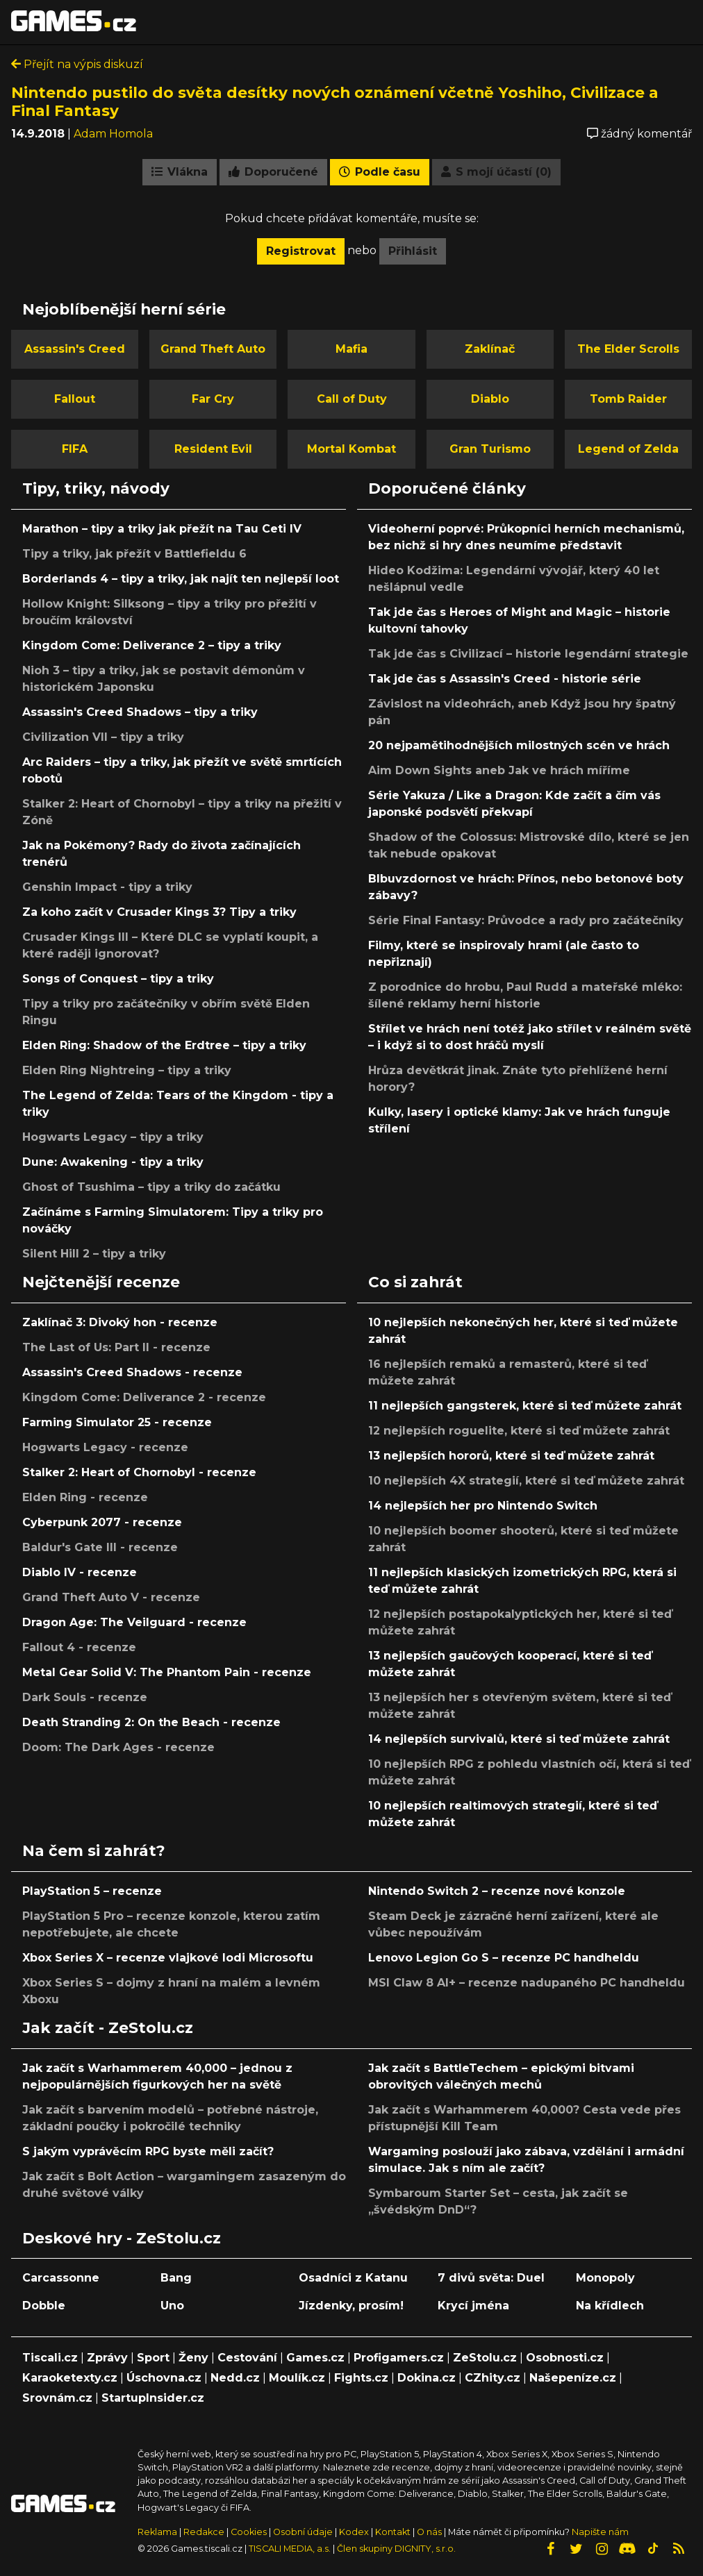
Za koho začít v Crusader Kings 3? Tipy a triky (159, 912)
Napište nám (600, 2532)
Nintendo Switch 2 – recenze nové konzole (496, 1891)
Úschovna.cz (163, 2377)
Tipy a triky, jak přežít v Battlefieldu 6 (134, 553)
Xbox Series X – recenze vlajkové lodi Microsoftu (167, 1957)
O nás (430, 2532)
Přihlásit (412, 251)
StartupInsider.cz (152, 2397)
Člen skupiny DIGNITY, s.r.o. (396, 2548)
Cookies (249, 2532)
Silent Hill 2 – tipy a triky (94, 1253)
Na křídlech (610, 2305)
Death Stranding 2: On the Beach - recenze (151, 1722)
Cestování (247, 2357)
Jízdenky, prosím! (351, 2305)
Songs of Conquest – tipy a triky (118, 978)
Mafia (351, 349)
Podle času (379, 171)
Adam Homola (113, 133)
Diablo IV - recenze (79, 1572)
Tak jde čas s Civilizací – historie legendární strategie (528, 653)
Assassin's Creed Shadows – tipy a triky (140, 712)
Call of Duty (352, 398)
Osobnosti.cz (565, 2357)
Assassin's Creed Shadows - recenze (132, 1372)
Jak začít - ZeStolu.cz (107, 2027)
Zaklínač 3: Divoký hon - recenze (119, 1322)
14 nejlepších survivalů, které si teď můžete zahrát (519, 1739)
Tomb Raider (628, 398)
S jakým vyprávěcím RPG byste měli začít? (148, 2151)
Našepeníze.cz (572, 2377)
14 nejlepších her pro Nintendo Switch (482, 1505)
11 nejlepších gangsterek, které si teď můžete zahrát (524, 1405)
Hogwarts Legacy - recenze (105, 1447)
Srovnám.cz (57, 2397)
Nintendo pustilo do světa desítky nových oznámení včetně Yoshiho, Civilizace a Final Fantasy (335, 101)
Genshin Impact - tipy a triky (107, 887)
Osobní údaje (303, 2532)
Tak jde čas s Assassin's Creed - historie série (504, 678)
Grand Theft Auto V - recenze (111, 1597)
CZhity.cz (492, 2377)
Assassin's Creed (74, 349)
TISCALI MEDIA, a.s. (290, 2548)
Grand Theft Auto (212, 349)
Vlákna (179, 171)
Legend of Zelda (628, 448)
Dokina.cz (426, 2377)
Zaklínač (490, 349)
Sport (153, 2357)
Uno (172, 2305)
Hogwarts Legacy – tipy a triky (113, 1137)
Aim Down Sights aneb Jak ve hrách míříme (499, 770)
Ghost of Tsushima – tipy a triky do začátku (151, 1187)
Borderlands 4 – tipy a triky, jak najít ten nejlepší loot (180, 578)
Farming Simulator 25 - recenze (117, 1422)
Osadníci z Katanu (353, 2277)
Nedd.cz (235, 2377)
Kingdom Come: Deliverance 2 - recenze (144, 1397)
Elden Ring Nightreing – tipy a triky (126, 1070)
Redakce (203, 2532)
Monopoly (605, 2277)
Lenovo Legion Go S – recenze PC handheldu (503, 1957)
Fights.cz (361, 2377)
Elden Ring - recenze (85, 1497)
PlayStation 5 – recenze (92, 1891)
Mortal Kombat (351, 448)
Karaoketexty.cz (69, 2377)
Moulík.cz (297, 2377)
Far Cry (213, 398)
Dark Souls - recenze (84, 1697)
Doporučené (273, 171)
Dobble (43, 2305)
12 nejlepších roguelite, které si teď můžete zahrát (519, 1430)
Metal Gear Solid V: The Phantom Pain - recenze (166, 1672)
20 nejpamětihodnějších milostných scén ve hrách (519, 745)
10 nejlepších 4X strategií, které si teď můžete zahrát (526, 1480)
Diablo (490, 398)
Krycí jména (473, 2305)
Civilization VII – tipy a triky (103, 737)
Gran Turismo (490, 448)
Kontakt (394, 2532)
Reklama (157, 2532)
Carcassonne (60, 2277)
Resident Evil (213, 448)
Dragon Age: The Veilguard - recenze (134, 1622)
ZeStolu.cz (485, 2357)
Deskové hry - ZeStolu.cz (121, 2238)
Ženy (193, 2357)
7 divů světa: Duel (491, 2277)
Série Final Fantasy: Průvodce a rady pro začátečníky (526, 920)
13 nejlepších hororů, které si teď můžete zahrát (511, 1455)
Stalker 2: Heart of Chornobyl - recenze (139, 1472)
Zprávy (107, 2357)
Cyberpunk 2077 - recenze (102, 1522)
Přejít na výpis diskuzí (77, 64)
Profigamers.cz (399, 2357)
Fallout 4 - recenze (79, 1647)
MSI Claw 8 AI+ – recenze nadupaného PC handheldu (526, 1982)
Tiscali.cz (50, 2357)
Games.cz (315, 2357)
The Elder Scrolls (628, 349)
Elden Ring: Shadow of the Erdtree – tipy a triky (164, 1045)
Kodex (355, 2532)
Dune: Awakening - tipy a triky (113, 1162)
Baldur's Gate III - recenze (100, 1547)
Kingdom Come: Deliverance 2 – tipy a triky (151, 645)
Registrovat (301, 251)
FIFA (75, 448)
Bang (176, 2277)
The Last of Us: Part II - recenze (116, 1347)
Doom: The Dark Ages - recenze (118, 1747)
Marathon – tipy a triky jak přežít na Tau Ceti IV (161, 528)
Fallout (74, 398)
